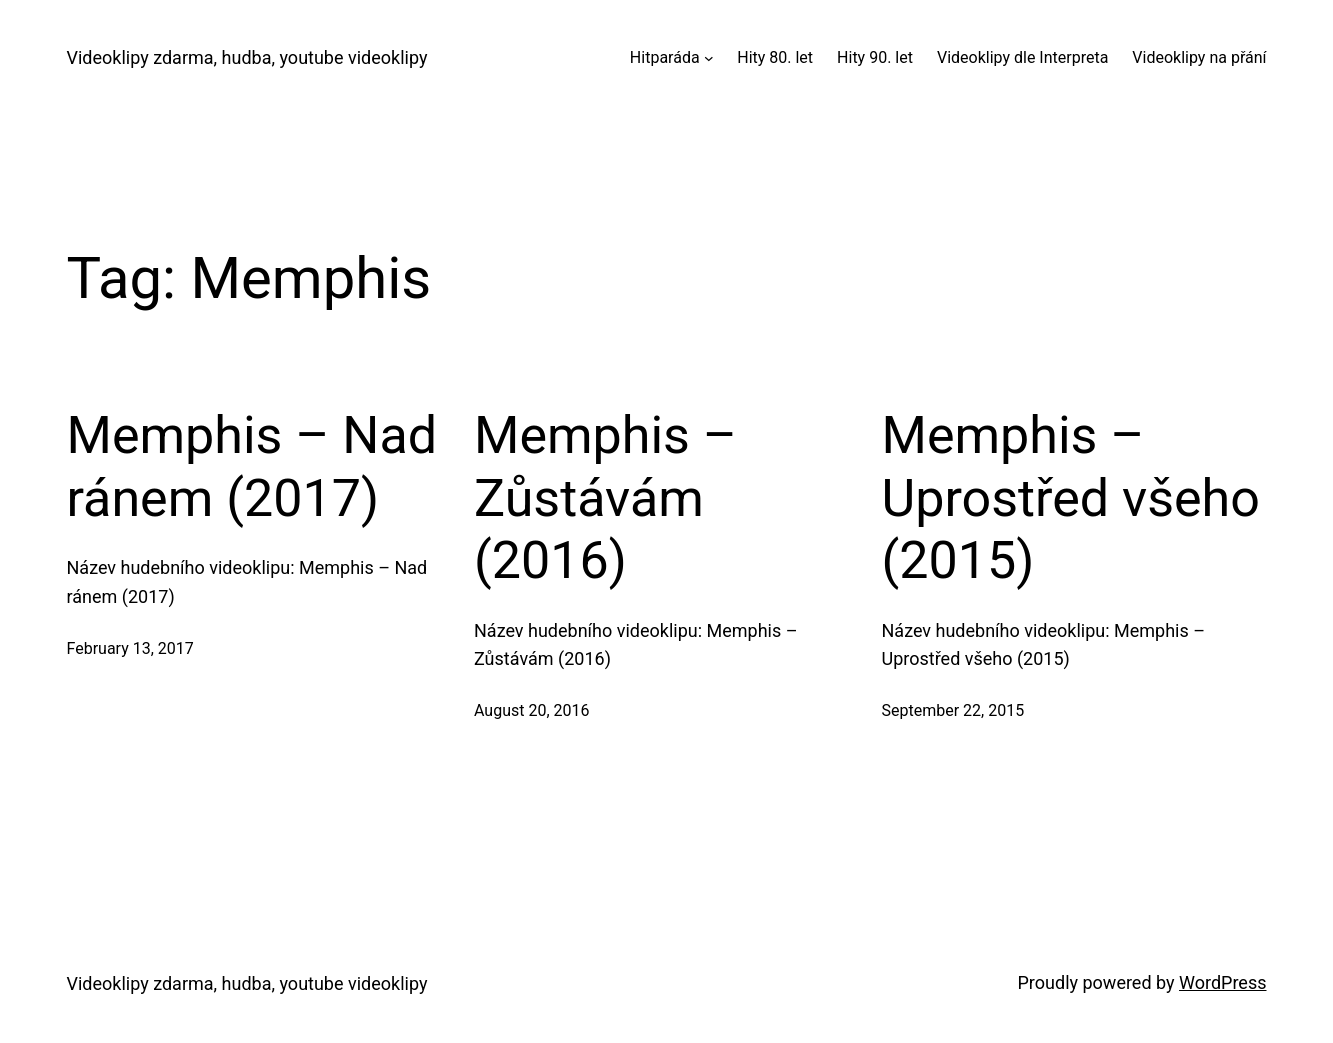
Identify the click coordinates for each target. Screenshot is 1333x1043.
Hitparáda (665, 57)
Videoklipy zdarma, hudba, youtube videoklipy (247, 57)
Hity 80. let (775, 57)
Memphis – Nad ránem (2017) (252, 466)
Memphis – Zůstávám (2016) (605, 498)
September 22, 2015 (953, 710)
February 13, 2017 (130, 648)
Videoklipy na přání (1199, 57)
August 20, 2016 (532, 710)
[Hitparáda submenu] (709, 58)
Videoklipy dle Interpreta (1022, 57)
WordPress (1222, 982)
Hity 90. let (875, 57)
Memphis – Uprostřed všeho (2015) (1071, 498)
